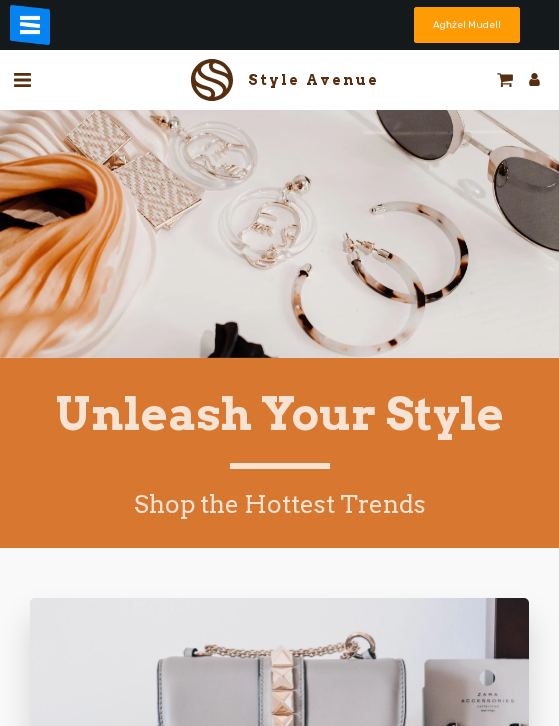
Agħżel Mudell (467, 24)
